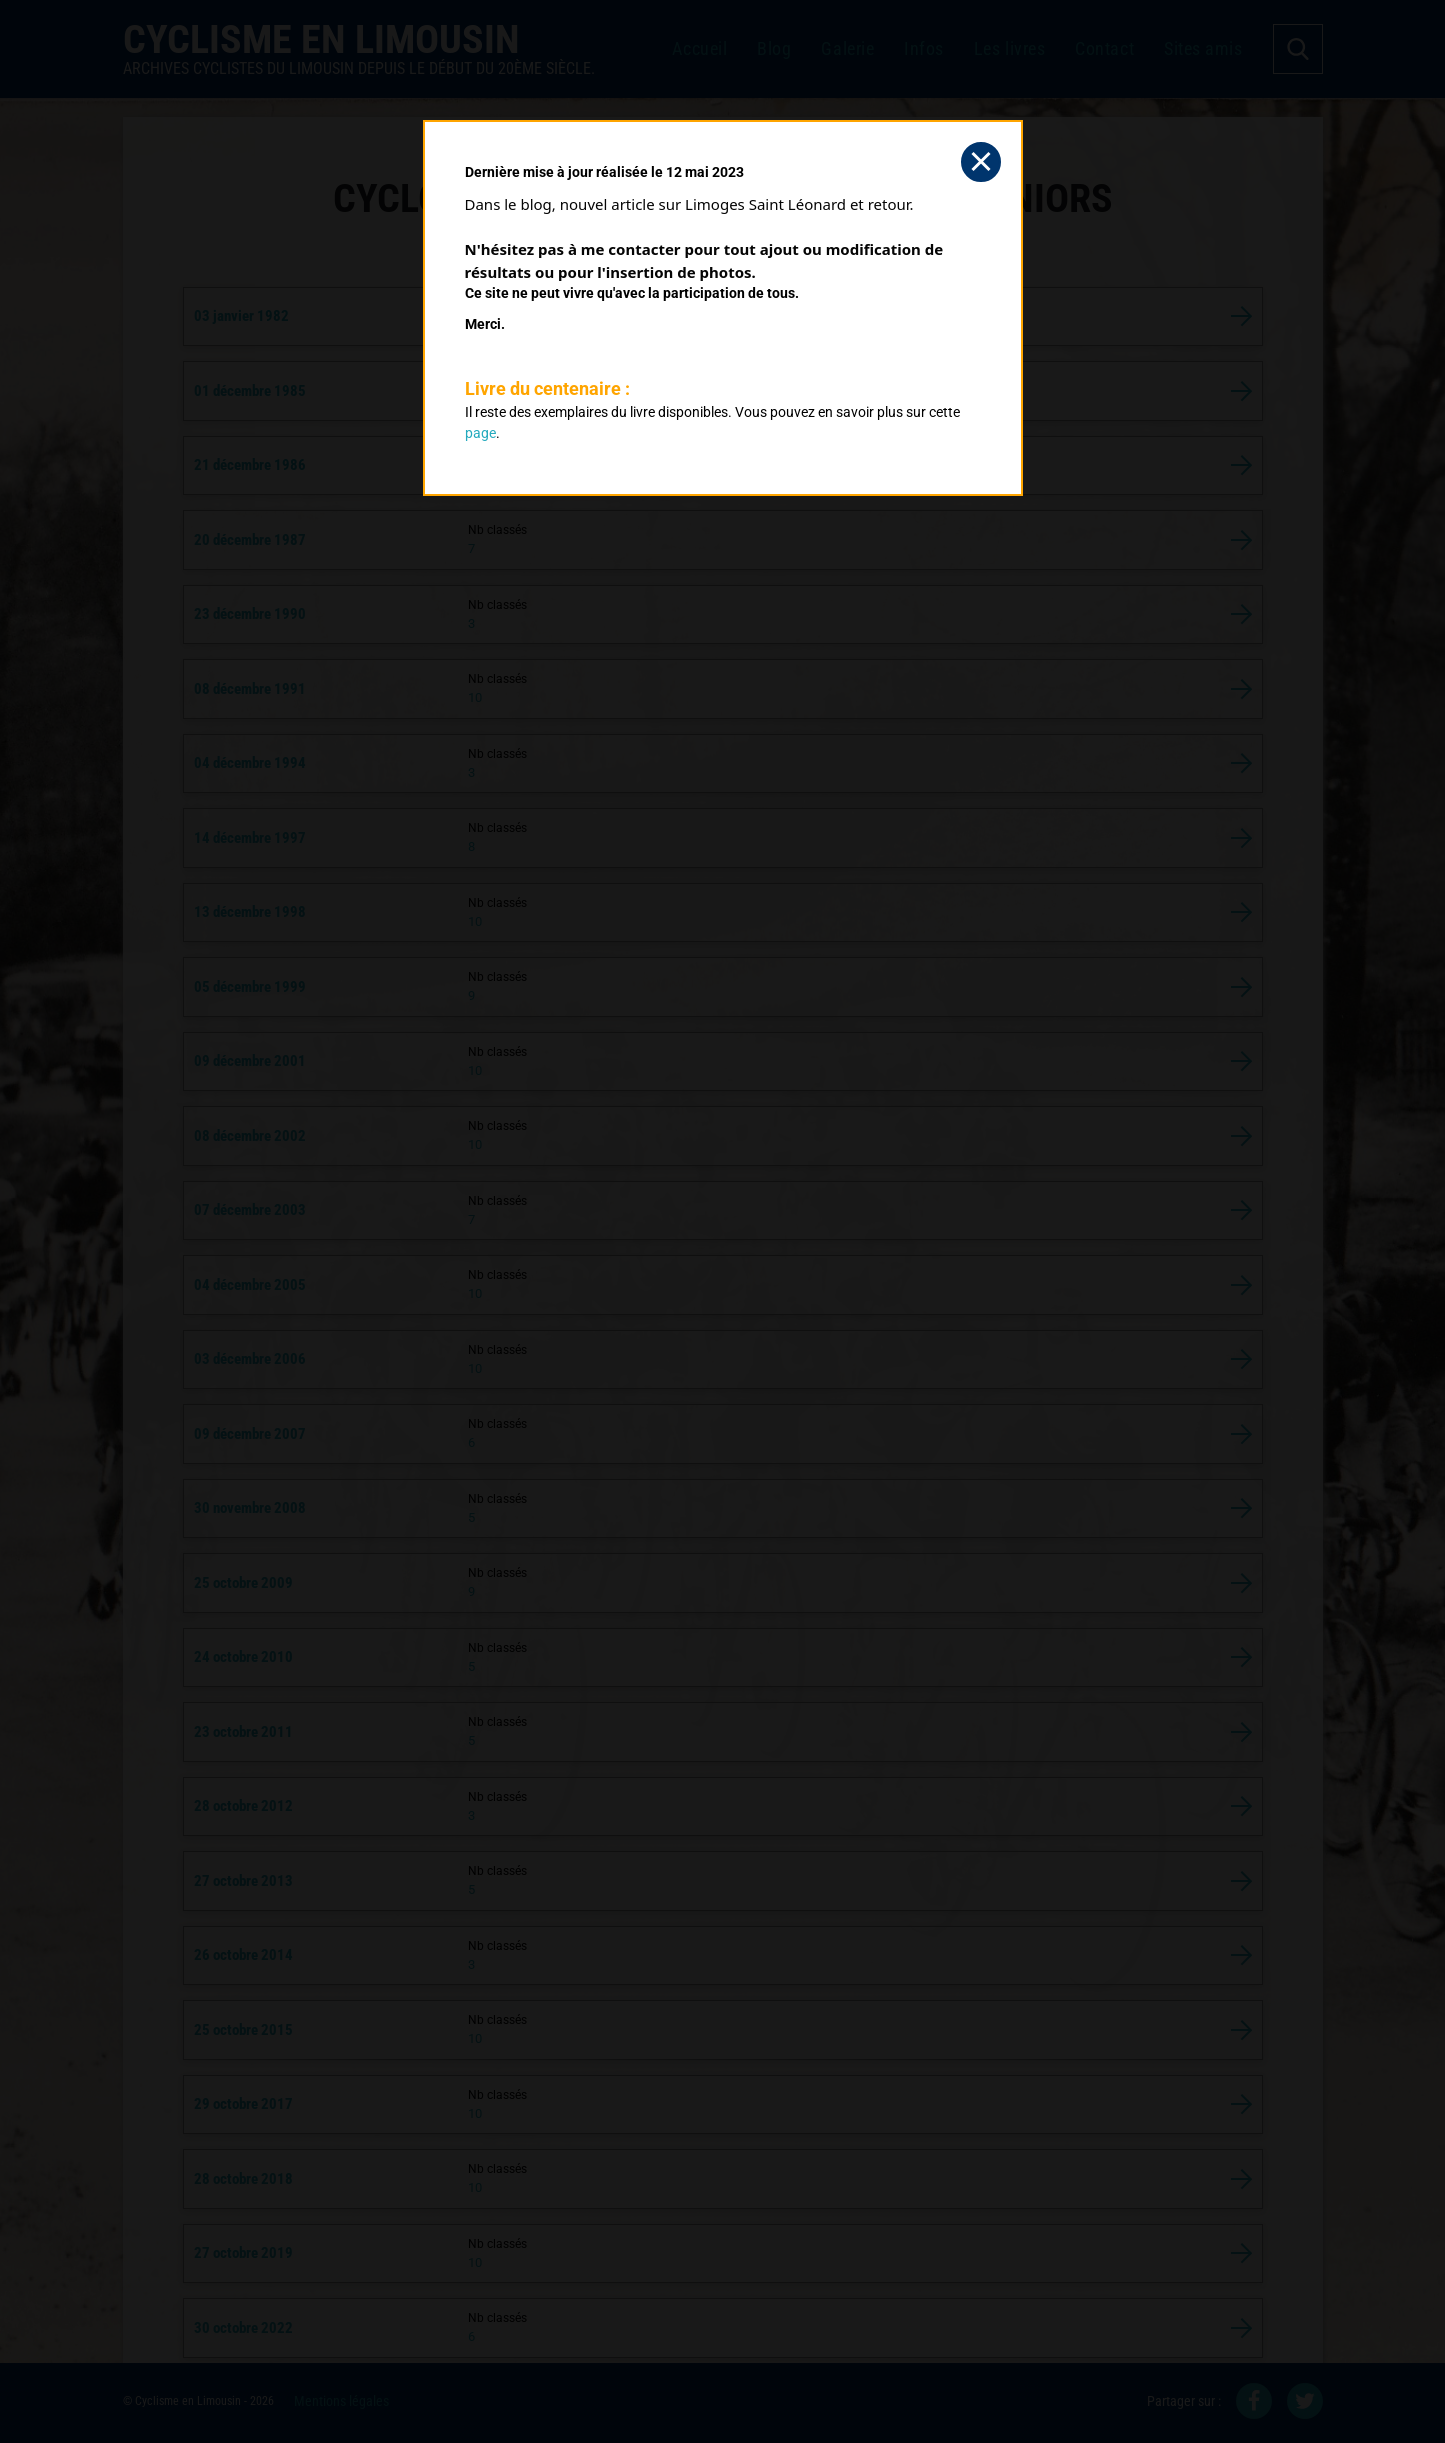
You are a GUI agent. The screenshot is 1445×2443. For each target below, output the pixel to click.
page (480, 433)
